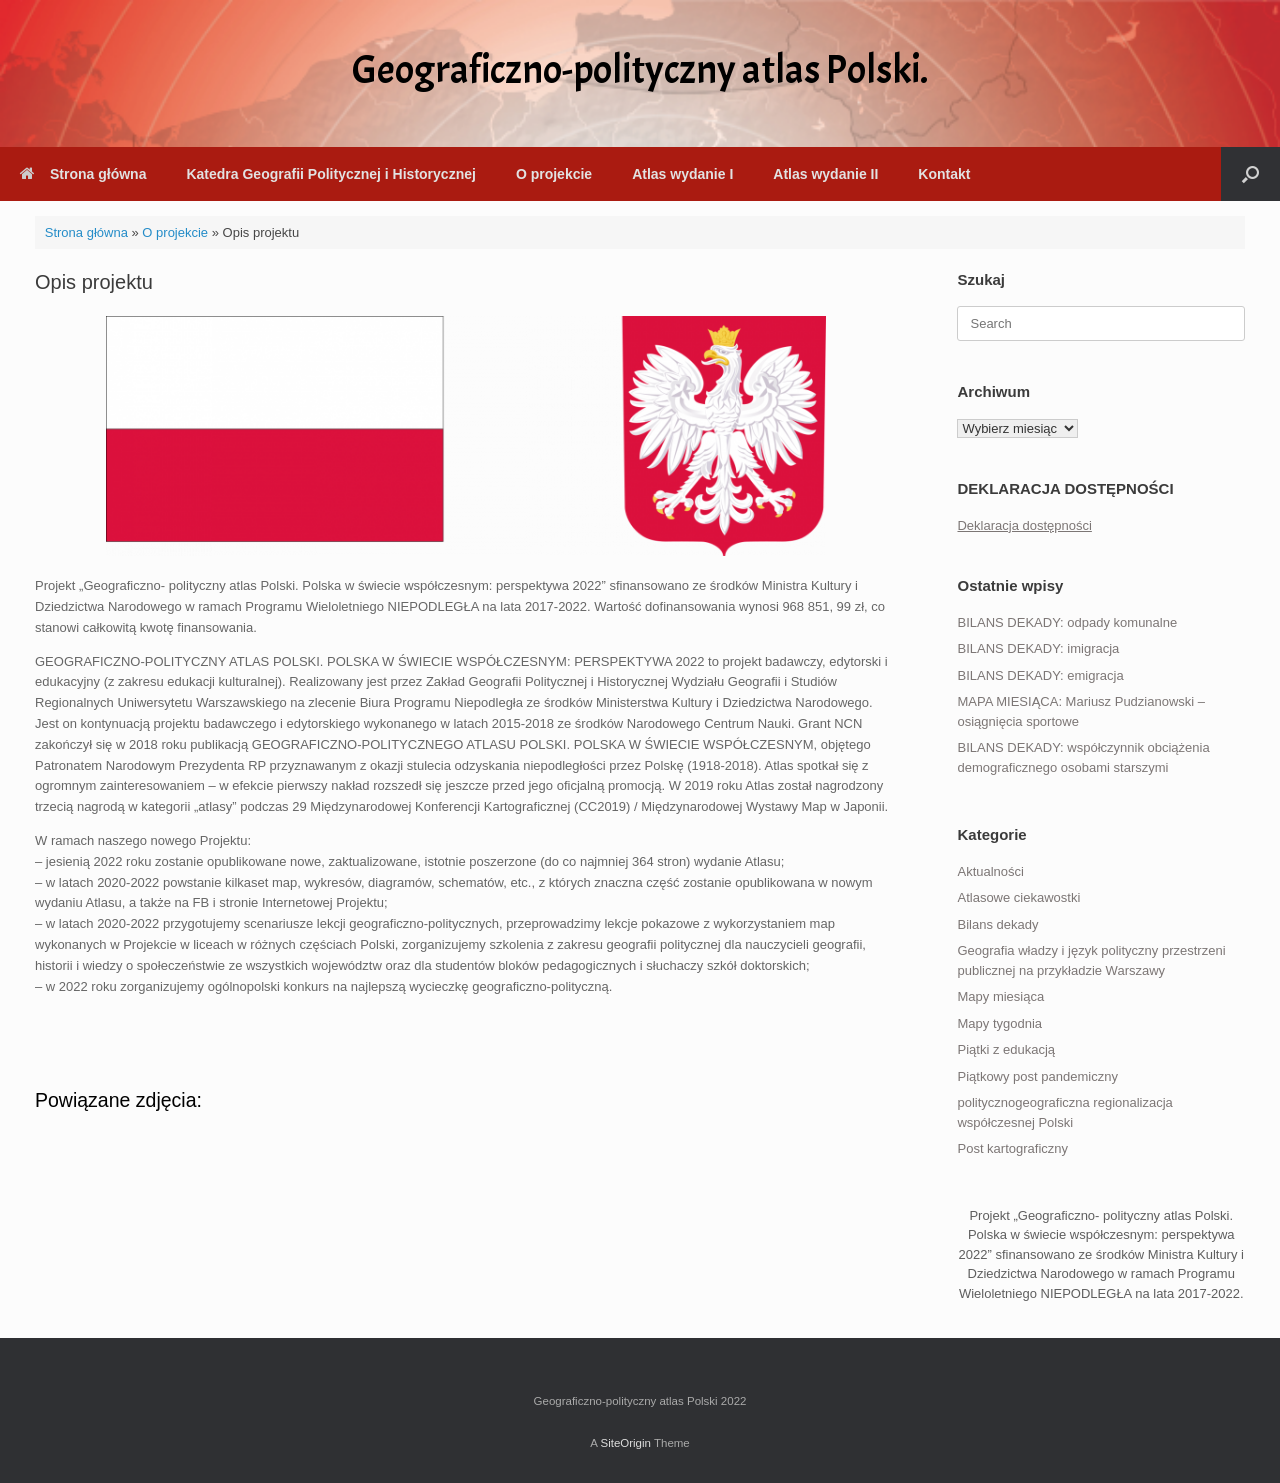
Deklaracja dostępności (1024, 525)
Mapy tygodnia (999, 1023)
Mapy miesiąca (1000, 996)
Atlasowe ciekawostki (1018, 897)
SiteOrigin (625, 1443)
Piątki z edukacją (1006, 1049)
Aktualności (990, 871)
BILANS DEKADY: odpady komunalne (1067, 622)
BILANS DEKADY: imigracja (1038, 648)
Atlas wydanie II (825, 174)
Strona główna (83, 174)
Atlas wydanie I (682, 174)
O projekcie (554, 174)
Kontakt (944, 174)
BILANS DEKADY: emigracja (1040, 675)
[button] (1250, 174)
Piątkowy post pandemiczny (1037, 1076)
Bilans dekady (997, 924)
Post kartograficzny (1012, 1148)
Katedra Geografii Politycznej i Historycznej (330, 174)
